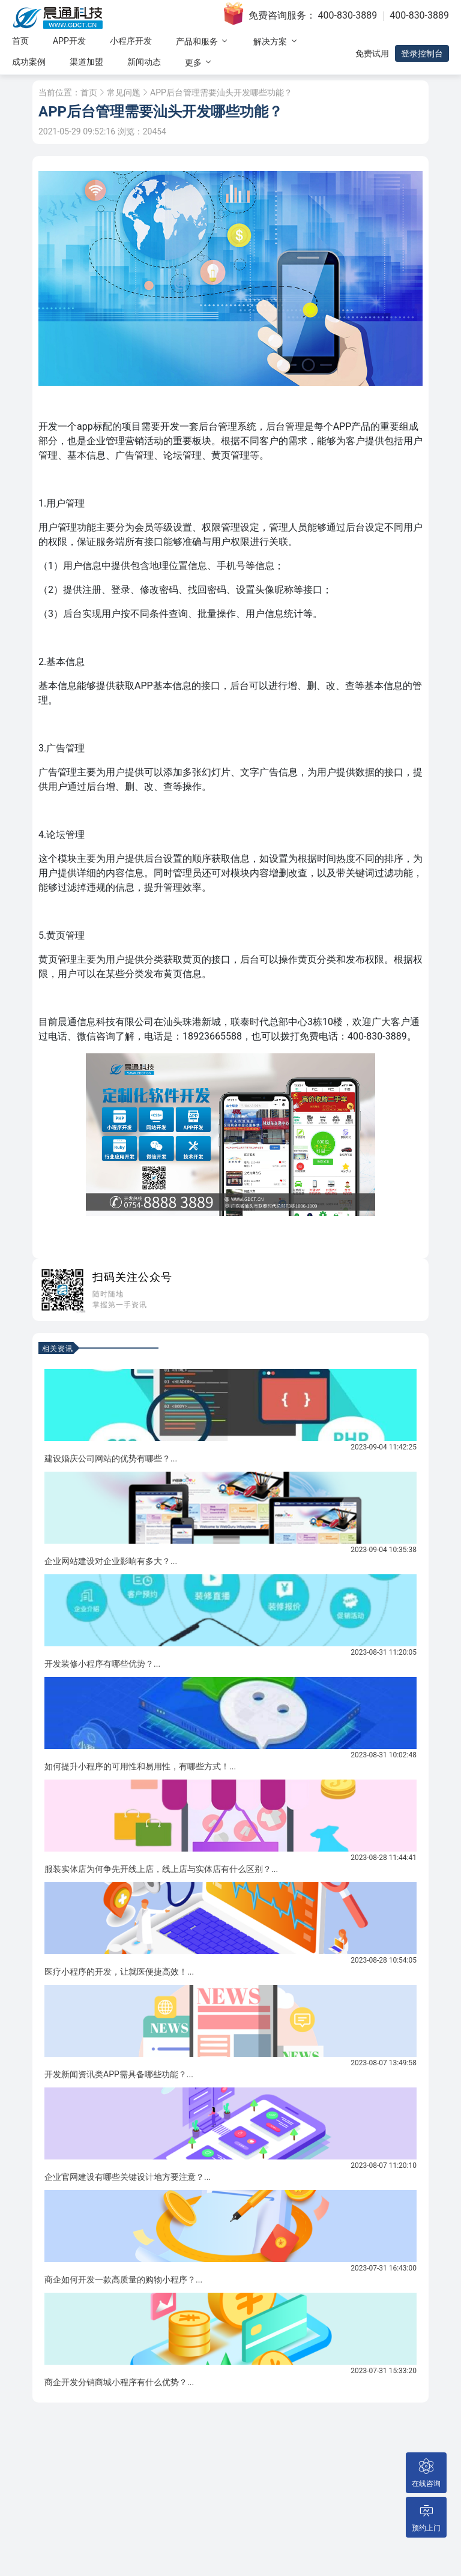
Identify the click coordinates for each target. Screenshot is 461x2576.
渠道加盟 (86, 62)
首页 (20, 41)
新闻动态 (144, 62)
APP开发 (69, 41)
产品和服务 (202, 41)
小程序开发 (131, 41)
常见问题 (123, 92)
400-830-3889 (348, 15)
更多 (199, 62)
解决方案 (275, 41)
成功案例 (29, 62)
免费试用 (372, 53)
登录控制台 (422, 53)
